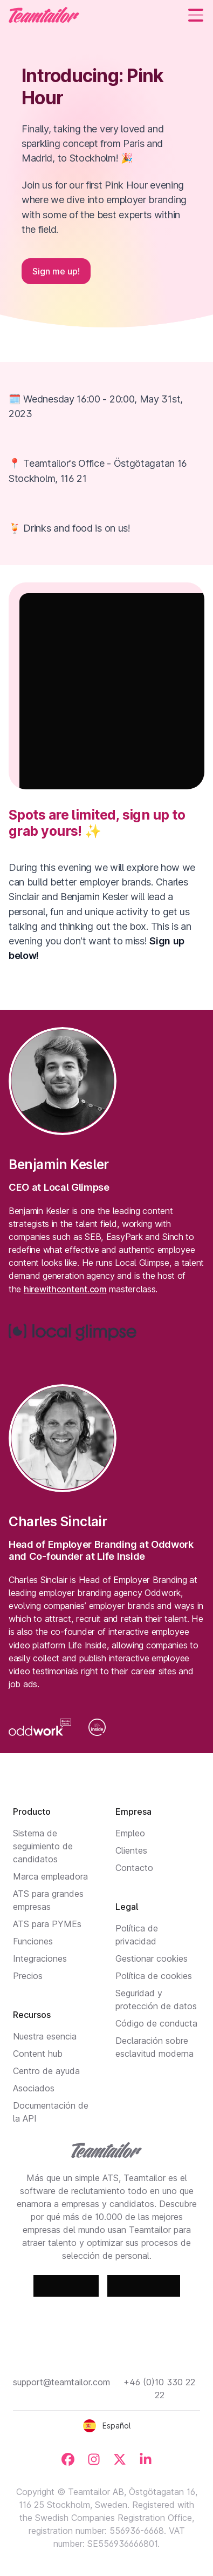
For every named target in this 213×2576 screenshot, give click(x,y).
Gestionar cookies (151, 1958)
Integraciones (40, 1958)
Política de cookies (153, 1975)
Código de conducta (156, 2023)
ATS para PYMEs (47, 1923)
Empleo (130, 1833)
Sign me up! (56, 271)
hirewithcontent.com (65, 1289)
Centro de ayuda (46, 2070)
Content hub (38, 2053)
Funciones (33, 1941)
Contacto (134, 1867)
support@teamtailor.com (61, 2382)
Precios (28, 1975)
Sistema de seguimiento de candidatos (43, 1846)
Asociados (33, 2088)
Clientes (131, 1850)
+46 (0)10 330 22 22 (159, 2388)
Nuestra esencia (45, 2036)
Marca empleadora (50, 1876)
